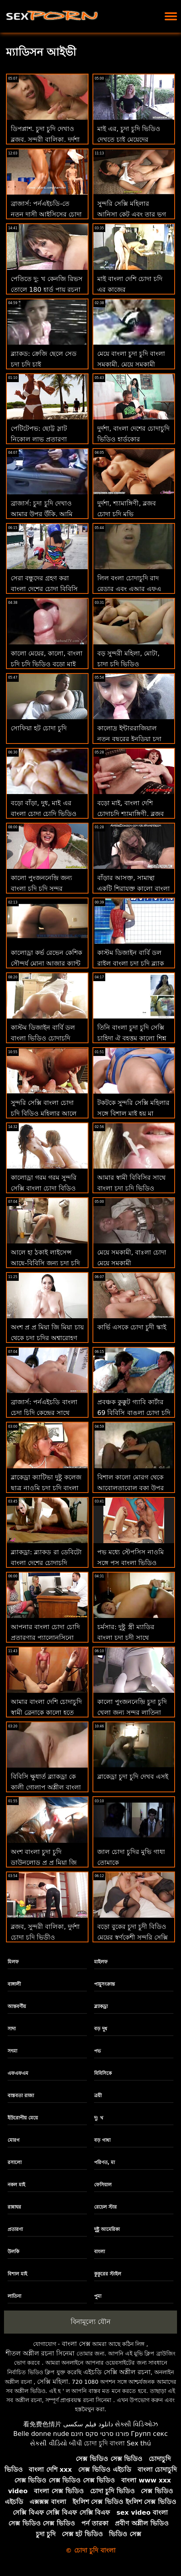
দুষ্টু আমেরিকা (107, 2229)
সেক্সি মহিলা (52, 2381)
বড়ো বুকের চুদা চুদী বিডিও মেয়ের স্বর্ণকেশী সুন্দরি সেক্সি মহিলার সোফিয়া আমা (132, 1937)
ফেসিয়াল (103, 2185)
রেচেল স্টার (105, 2207)
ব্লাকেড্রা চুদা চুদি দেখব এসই (132, 1776)
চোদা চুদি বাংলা (104, 2443)
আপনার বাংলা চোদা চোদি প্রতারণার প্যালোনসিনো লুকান (45, 1637)
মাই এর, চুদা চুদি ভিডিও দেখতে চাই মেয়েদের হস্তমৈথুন (128, 139)
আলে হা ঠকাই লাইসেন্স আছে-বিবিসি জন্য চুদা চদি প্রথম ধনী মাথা (45, 1263)
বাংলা (99, 2251)
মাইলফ (101, 1962)
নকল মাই (16, 2185)
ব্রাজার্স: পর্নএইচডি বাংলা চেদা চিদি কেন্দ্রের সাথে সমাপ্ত (44, 1412)
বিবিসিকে (103, 2073)
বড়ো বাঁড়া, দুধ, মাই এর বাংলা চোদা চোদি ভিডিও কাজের (44, 813)
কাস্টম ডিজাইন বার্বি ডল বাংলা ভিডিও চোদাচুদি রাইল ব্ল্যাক (43, 1038)
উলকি (13, 2251)
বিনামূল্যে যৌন (90, 2322)
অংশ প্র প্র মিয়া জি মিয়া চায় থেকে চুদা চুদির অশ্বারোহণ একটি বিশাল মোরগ (47, 1337)
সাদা (12, 2029)
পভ (97, 2051)
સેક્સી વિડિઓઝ (136, 2424)
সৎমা (12, 2051)
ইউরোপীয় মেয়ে (23, 2118)
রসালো (15, 2162)
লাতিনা (14, 2296)
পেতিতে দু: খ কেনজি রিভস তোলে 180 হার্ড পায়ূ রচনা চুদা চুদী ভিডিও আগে (47, 289)
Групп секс (149, 2433)
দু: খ (98, 2118)
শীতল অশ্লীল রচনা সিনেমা (40, 2353)
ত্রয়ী (98, 2095)
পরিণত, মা (104, 2162)
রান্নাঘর (14, 2207)
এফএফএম (18, 2073)
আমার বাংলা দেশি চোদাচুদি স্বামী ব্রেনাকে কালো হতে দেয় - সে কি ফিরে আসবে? (46, 1712)
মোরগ (14, 2140)
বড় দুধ (100, 2029)
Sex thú (139, 2443)
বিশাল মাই (17, 2274)
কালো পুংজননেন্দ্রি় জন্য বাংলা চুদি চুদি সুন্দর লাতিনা (41, 888)
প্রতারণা (15, 2229)
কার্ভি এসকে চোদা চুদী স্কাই (131, 1327)
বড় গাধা (102, 2140)
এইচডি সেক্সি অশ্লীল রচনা (117, 2372)
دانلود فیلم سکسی (88, 2424)
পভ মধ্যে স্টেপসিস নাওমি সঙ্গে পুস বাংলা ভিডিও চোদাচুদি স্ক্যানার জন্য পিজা (133, 1562)
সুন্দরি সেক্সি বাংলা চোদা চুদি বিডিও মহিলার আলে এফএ (44, 1113)
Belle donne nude (41, 2433)
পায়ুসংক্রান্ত (104, 1984)
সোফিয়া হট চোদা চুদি (39, 728)
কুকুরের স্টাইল (107, 2274)
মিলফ (13, 1962)
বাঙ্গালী (14, 1984)
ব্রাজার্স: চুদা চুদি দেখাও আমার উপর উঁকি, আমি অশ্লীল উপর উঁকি (42, 514)
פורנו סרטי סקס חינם (100, 2433)
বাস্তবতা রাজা (21, 2095)
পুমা (97, 2296)
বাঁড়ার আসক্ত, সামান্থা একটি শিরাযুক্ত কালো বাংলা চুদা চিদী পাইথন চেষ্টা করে (133, 888)
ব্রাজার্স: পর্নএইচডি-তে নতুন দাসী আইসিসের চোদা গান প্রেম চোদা (46, 214)
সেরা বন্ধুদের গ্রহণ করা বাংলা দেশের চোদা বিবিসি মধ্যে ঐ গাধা (44, 588)
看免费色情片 (42, 2424)
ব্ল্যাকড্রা (101, 2006)
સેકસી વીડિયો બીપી (56, 2443)
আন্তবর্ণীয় (17, 2006)
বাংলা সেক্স (76, 2344)
